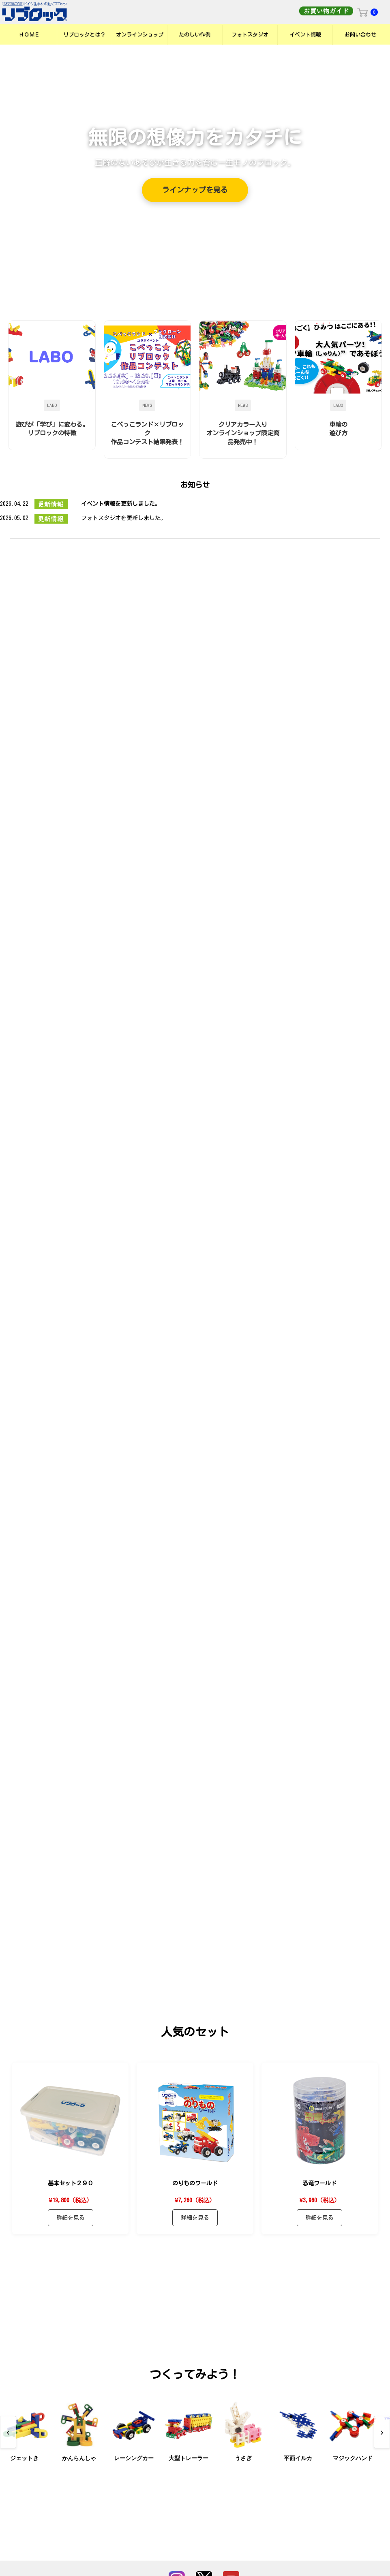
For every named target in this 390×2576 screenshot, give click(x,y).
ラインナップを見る (195, 189)
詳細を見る (70, 2246)
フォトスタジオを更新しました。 (123, 518)
